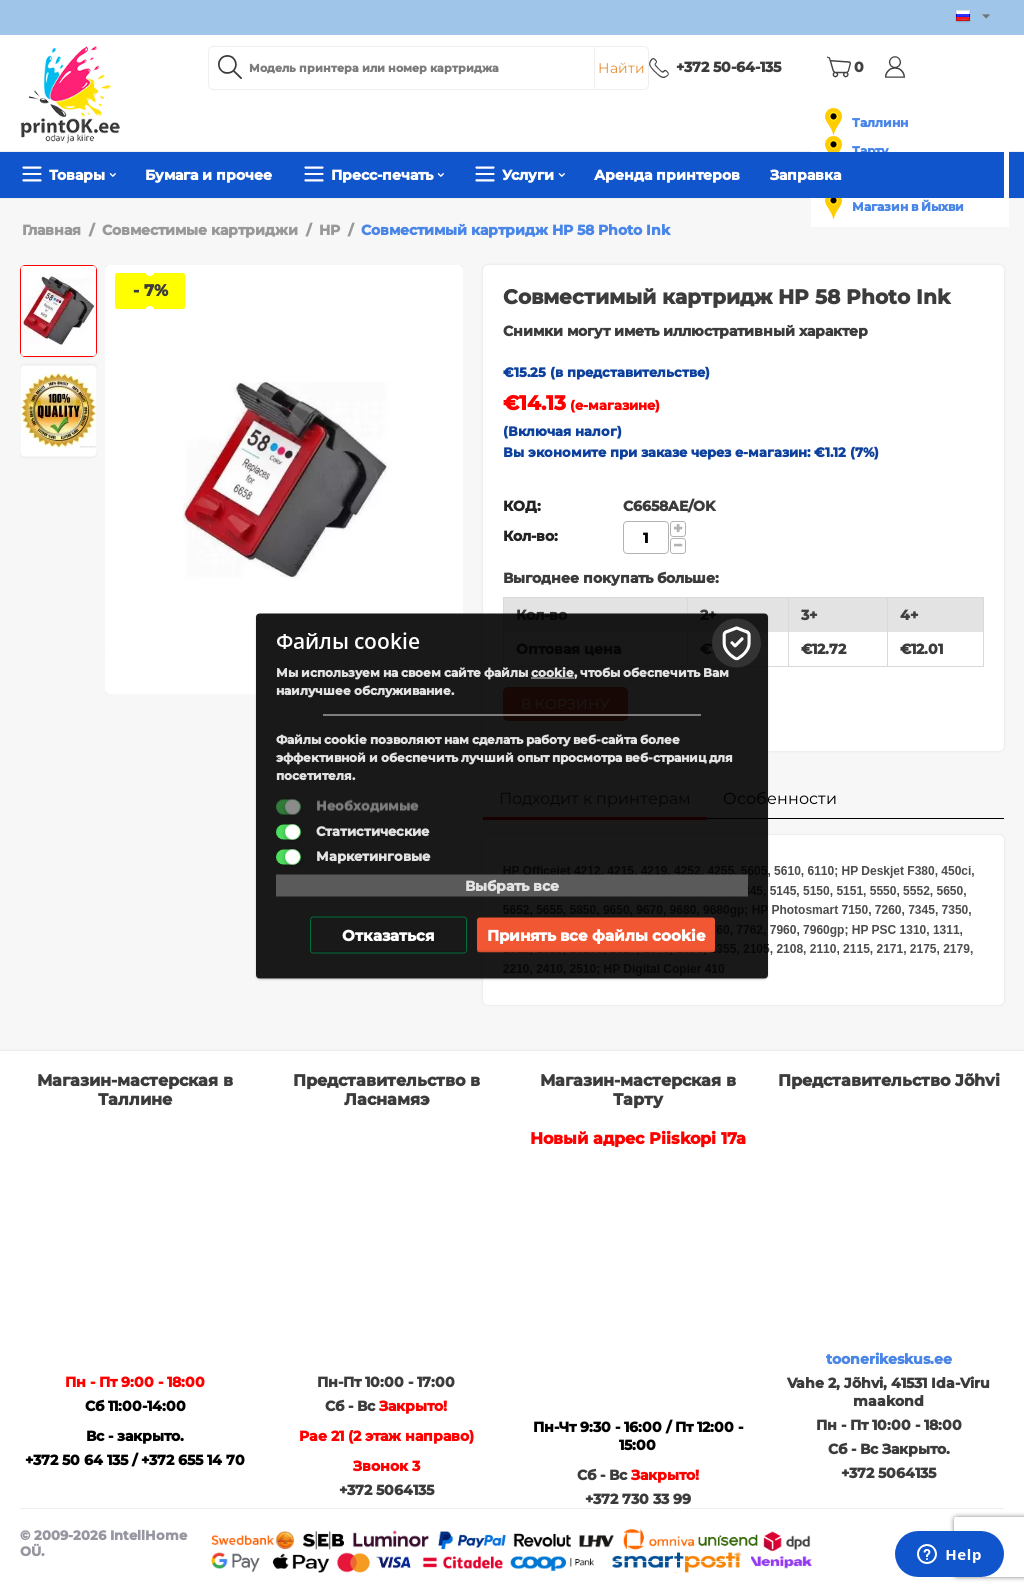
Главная (51, 230)
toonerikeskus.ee (889, 1359)
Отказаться (388, 934)
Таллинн (880, 122)
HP (329, 230)
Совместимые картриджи (200, 230)
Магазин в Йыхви (908, 206)
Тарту (870, 150)
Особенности (780, 798)
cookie (552, 671)
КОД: (522, 506)
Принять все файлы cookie (596, 934)
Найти (621, 68)
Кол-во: (530, 536)
